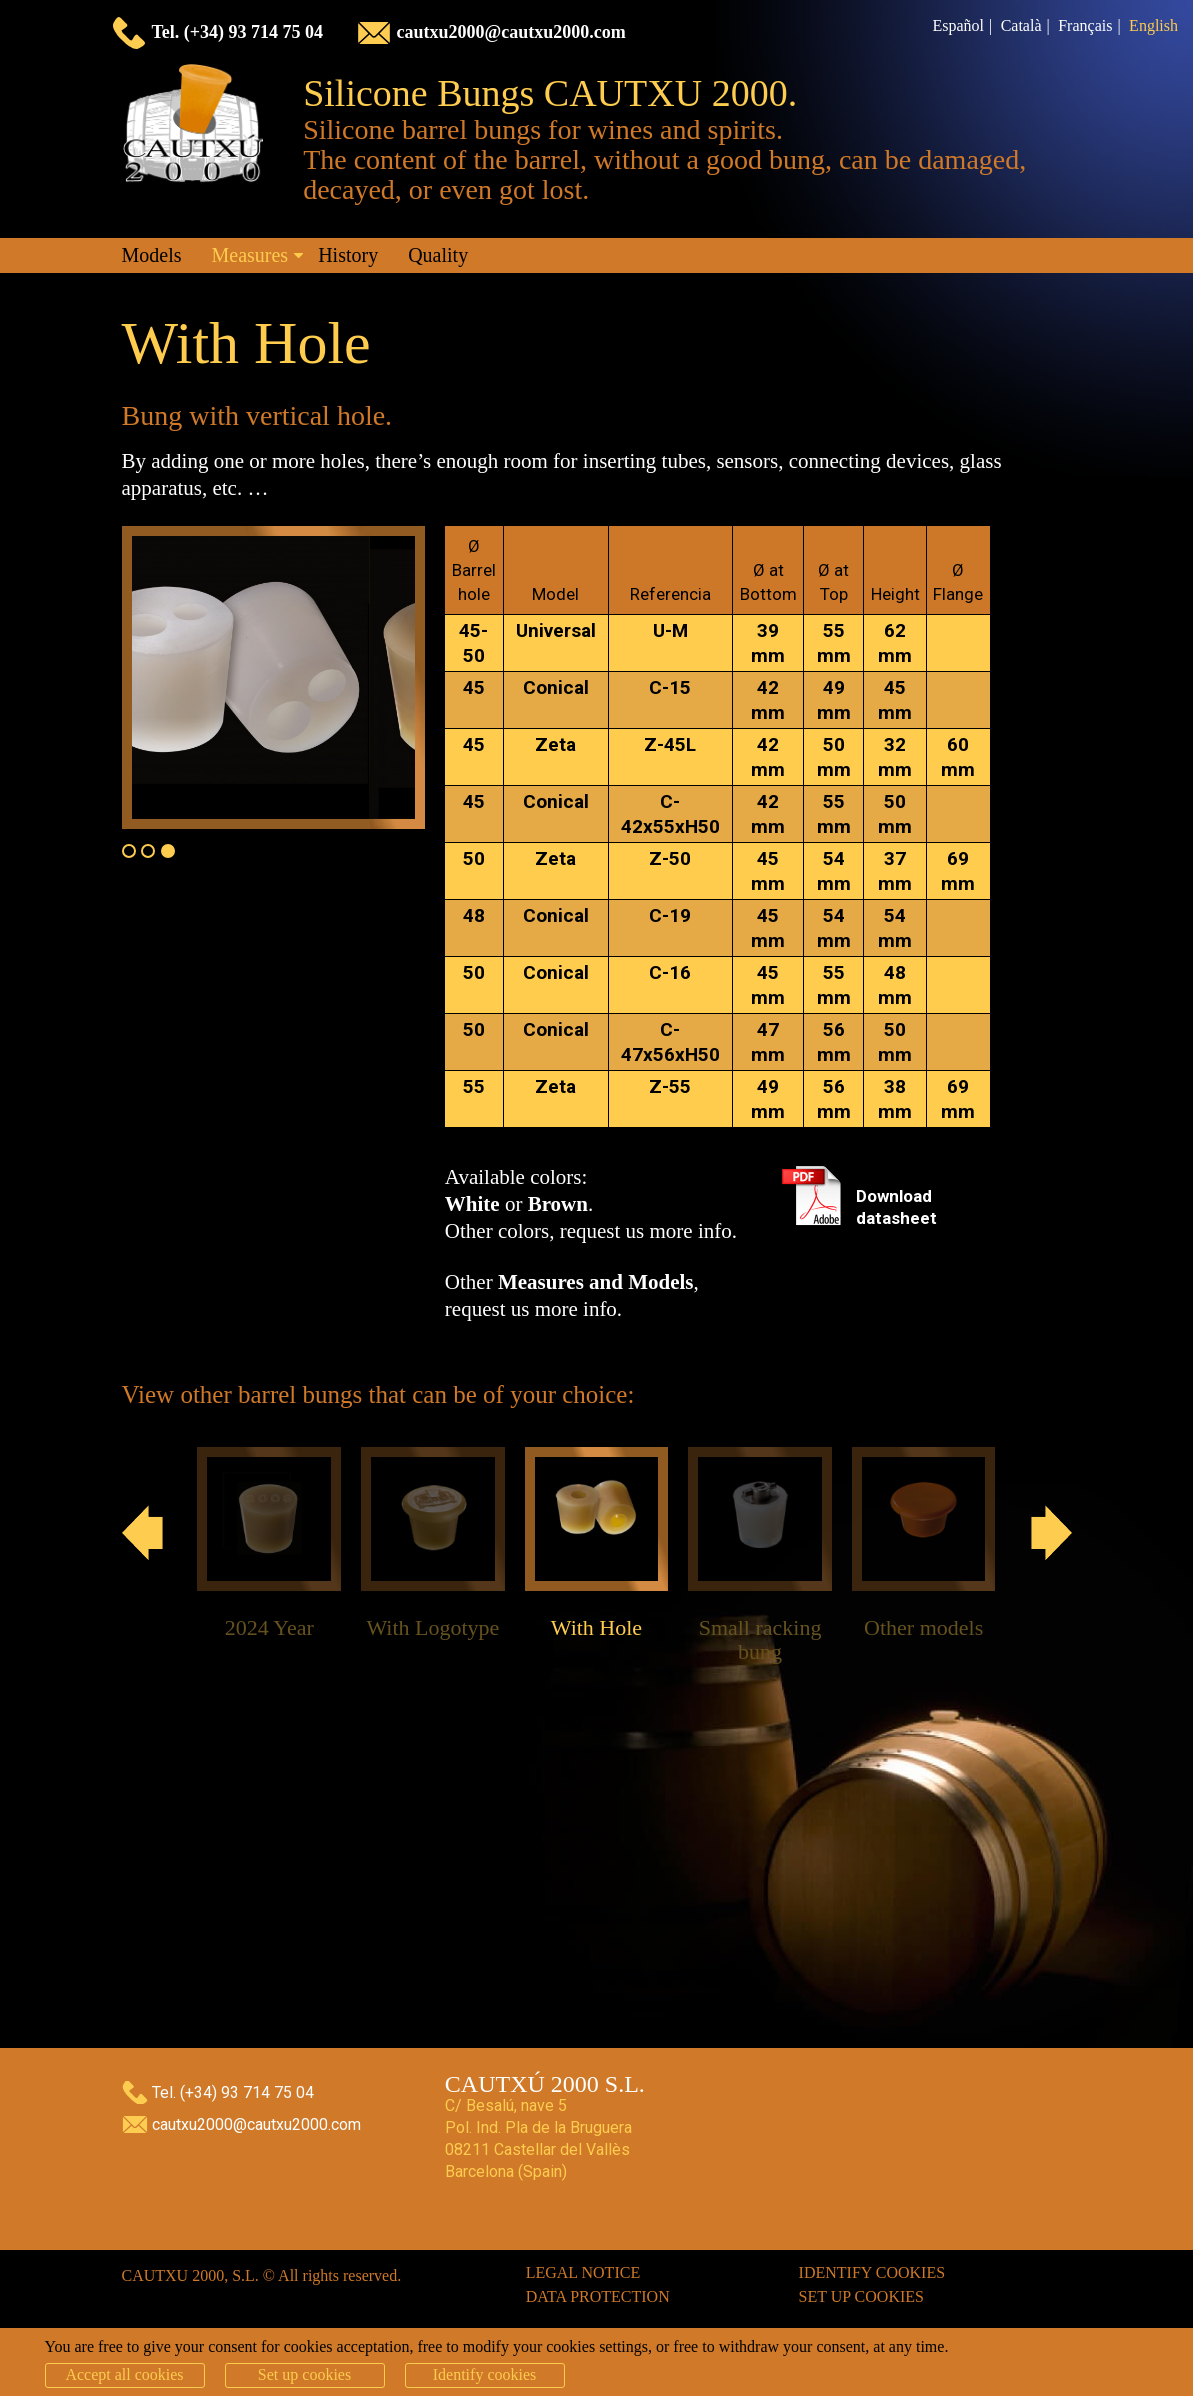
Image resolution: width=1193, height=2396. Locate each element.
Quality (438, 255)
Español (958, 25)
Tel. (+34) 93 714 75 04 (238, 32)
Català (1021, 25)
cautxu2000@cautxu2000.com (511, 32)
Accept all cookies (124, 2374)
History (348, 255)
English (1153, 25)
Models (152, 255)
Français (1085, 25)
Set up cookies (861, 2296)
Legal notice (583, 2272)
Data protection (598, 2296)
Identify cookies (872, 2272)
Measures (250, 255)
